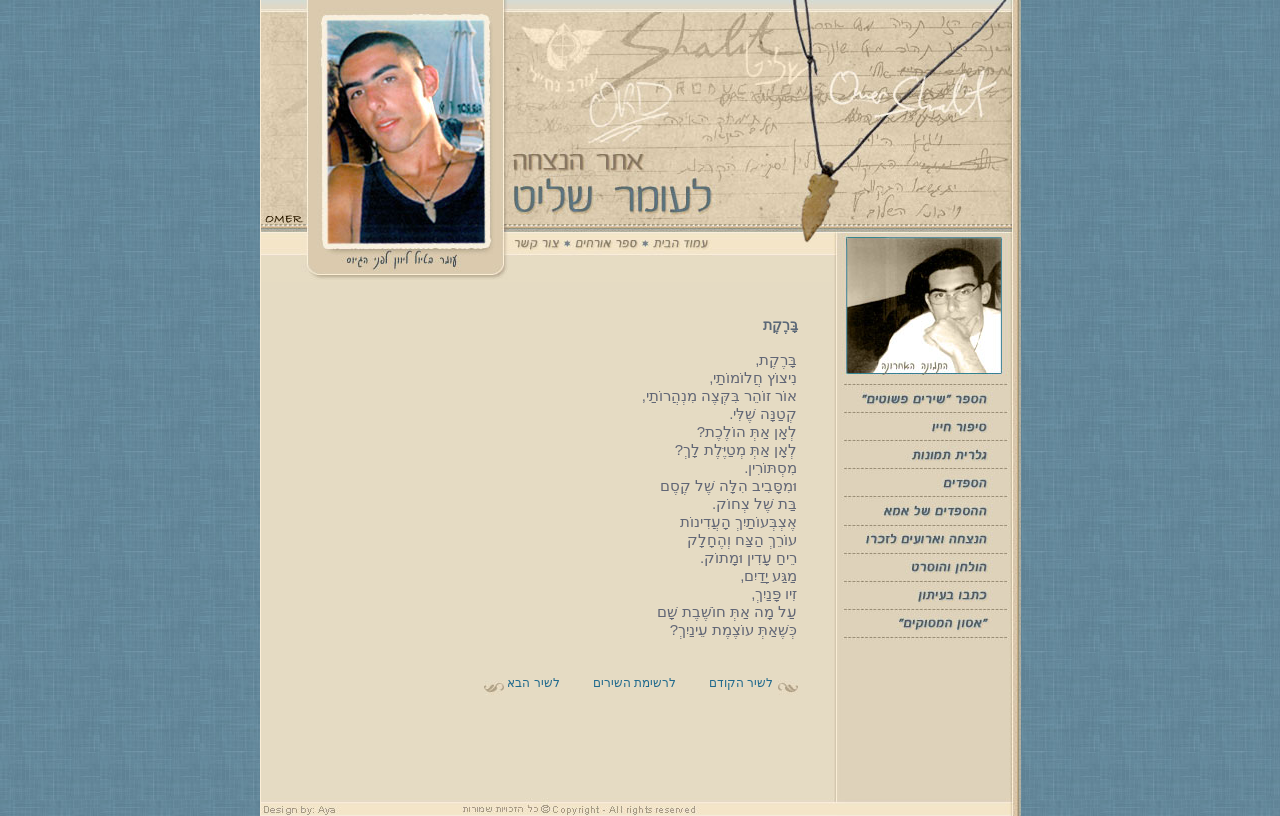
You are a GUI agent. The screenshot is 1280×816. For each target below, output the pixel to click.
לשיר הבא (532, 683)
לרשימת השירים (634, 683)
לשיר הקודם (740, 683)
